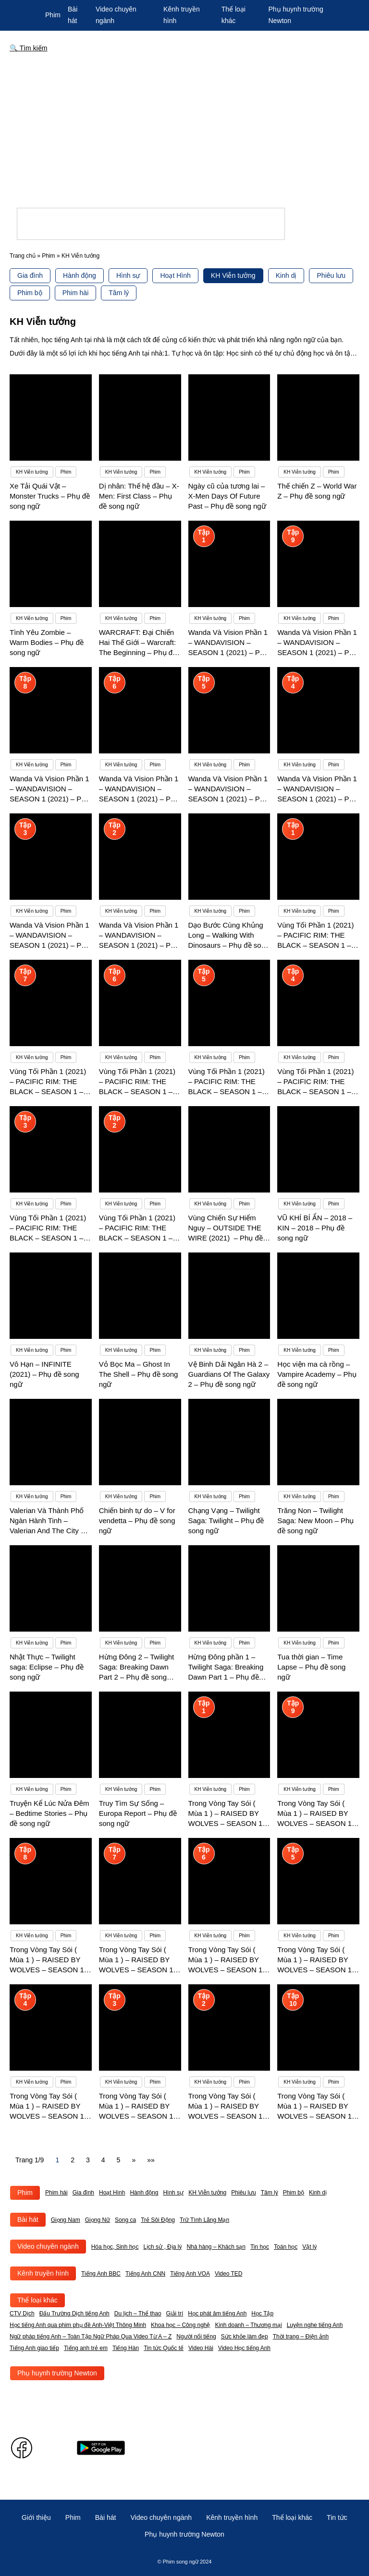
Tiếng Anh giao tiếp (34, 2348)
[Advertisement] (184, 133)
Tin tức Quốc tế (164, 2348)
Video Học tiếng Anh (244, 2348)
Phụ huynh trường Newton (57, 2373)
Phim (53, 15)
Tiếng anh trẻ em (86, 2348)
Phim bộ (29, 293)
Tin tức (337, 2517)
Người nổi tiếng (196, 2336)
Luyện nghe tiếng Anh (315, 2325)
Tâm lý (119, 293)
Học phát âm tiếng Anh (217, 2313)
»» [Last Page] (151, 2160)
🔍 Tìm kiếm (29, 48)
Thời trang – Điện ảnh (301, 2336)
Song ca (125, 2220)
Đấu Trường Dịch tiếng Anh (74, 2313)
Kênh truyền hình (43, 2273)
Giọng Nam (65, 2220)
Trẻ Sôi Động (158, 2220)
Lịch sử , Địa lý (162, 2246)
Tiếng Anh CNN (145, 2273)
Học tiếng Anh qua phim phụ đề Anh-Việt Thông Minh (78, 2325)
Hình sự (128, 275)
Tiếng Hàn (125, 2348)
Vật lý (309, 2246)
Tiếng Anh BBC (101, 2273)
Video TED (229, 2273)
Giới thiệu (36, 2517)
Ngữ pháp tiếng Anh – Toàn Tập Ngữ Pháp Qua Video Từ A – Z (91, 2336)
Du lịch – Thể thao (137, 2313)
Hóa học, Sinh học (115, 2246)
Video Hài (200, 2348)
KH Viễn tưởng (233, 275)
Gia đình (30, 275)
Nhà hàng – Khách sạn (215, 2246)
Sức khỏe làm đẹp (244, 2336)
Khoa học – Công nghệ (180, 2325)
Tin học (259, 2246)
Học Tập (262, 2313)
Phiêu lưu (331, 275)
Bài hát (27, 2219)
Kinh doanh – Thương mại (248, 2325)
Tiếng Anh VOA (190, 2273)
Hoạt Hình (175, 275)
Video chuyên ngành (48, 2246)
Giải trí (175, 2313)
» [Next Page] (133, 2160)
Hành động (79, 275)
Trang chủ (23, 255)
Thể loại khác (37, 2300)
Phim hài (75, 293)
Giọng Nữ (97, 2220)
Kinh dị (286, 275)
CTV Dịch (22, 2313)
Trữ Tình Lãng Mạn (204, 2220)
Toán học (285, 2246)
